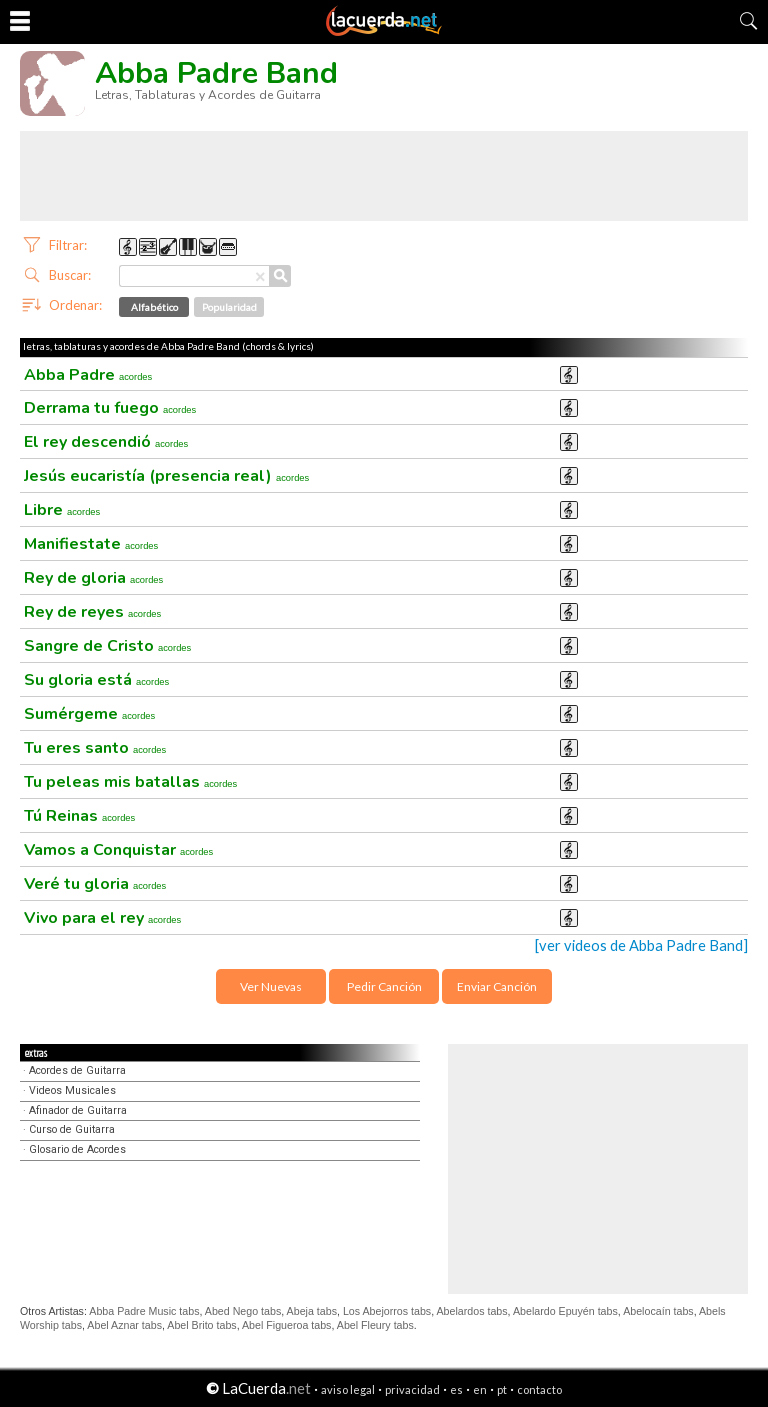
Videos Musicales (72, 1090)
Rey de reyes (92, 612)
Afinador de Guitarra (78, 1110)
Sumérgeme (89, 714)
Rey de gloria (93, 578)
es (456, 1389)
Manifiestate (91, 544)
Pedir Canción (384, 986)
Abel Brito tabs (201, 1325)
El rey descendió (106, 442)
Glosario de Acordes (77, 1149)
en (480, 1389)
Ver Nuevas (271, 986)
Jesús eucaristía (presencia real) (166, 476)
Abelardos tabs (472, 1311)
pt (502, 1389)
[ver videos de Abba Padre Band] (641, 945)
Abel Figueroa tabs (286, 1325)
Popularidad (229, 307)
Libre (62, 510)
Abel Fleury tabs (375, 1325)
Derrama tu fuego (110, 408)
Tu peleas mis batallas (130, 782)
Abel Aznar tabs (124, 1325)
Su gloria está (96, 680)
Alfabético (154, 307)
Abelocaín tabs (658, 1311)
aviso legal (348, 1389)
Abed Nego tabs (243, 1311)
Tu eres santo (95, 748)
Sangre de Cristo (107, 646)
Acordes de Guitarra (77, 1070)
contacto (539, 1389)
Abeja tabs (312, 1311)
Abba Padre (88, 375)
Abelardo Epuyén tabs (565, 1311)
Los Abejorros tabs (387, 1311)
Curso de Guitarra (72, 1129)
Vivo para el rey (102, 918)
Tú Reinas (79, 816)
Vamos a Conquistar (118, 850)
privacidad (412, 1389)
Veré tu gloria (95, 884)
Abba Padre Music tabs (144, 1311)
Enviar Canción (497, 986)
